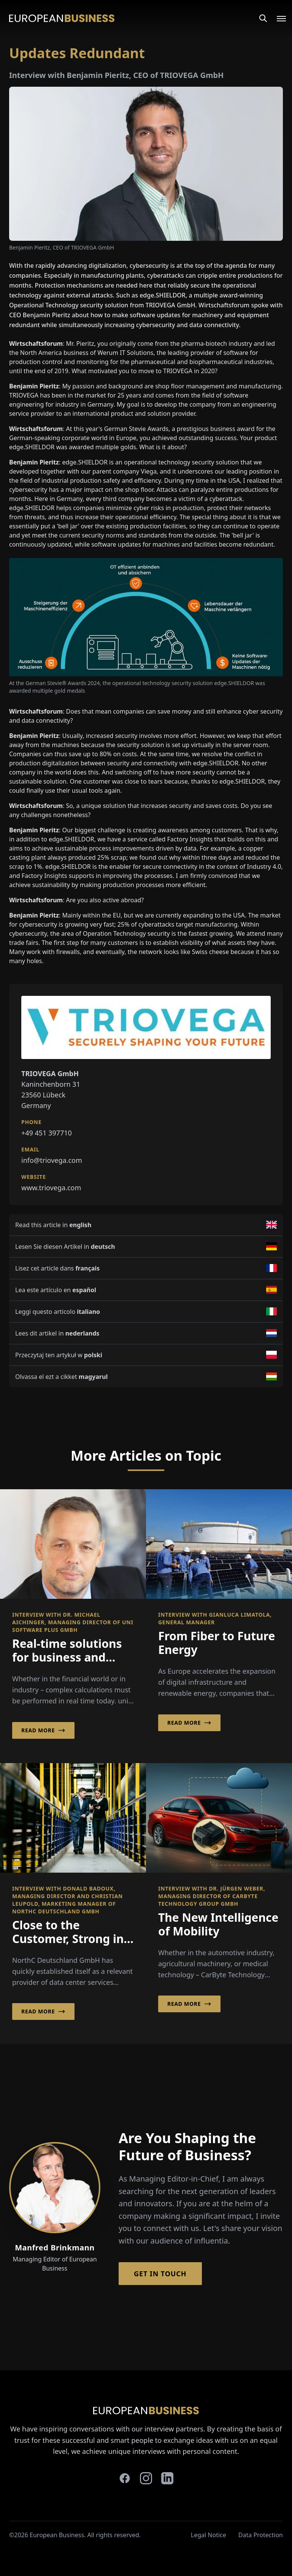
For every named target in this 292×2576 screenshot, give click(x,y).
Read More (43, 1730)
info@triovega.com (51, 1160)
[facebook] (125, 2478)
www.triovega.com (51, 1187)
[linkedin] (167, 2478)
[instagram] (146, 2478)
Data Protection (260, 2535)
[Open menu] (277, 18)
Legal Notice (208, 2535)
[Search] (263, 18)
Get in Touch (160, 2273)
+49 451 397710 (46, 1132)
